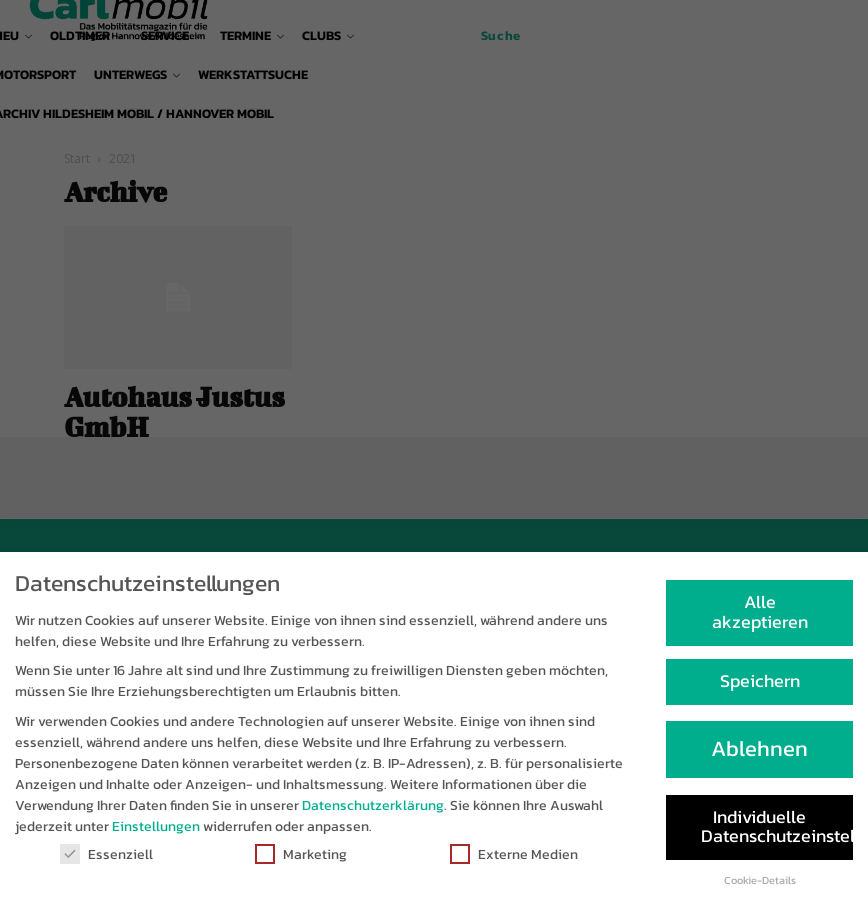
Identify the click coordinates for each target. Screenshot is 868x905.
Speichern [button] (760, 693)
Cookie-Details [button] (760, 892)
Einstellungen (156, 838)
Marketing (301, 866)
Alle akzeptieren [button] (760, 624)
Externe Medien (514, 866)
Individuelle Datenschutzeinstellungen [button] (777, 839)
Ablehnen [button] (759, 760)
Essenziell (106, 866)
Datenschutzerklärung (373, 817)
